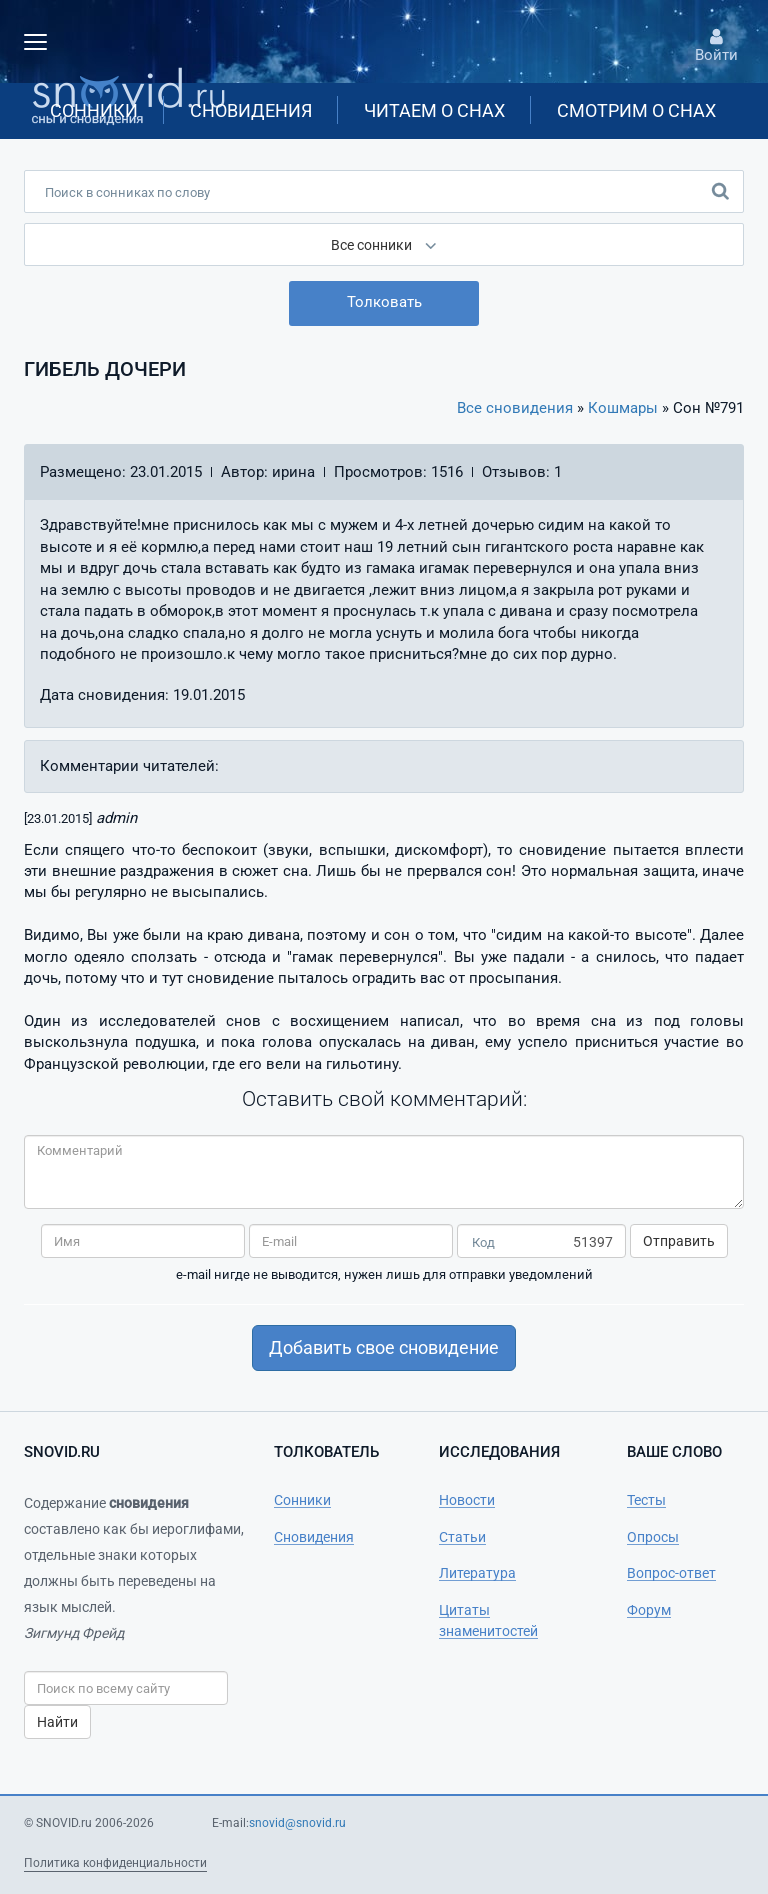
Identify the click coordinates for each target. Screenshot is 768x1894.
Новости (467, 1500)
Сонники (94, 110)
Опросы (653, 1537)
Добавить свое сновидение (384, 1347)
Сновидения (251, 110)
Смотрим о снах (636, 110)
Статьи (462, 1537)
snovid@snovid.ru (297, 1823)
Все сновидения (515, 408)
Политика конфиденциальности (115, 1863)
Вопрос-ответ (671, 1573)
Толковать (384, 302)
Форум (649, 1610)
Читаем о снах (434, 110)
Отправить (679, 1241)
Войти (716, 46)
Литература (477, 1573)
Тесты (646, 1500)
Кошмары (623, 408)
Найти (57, 1722)
